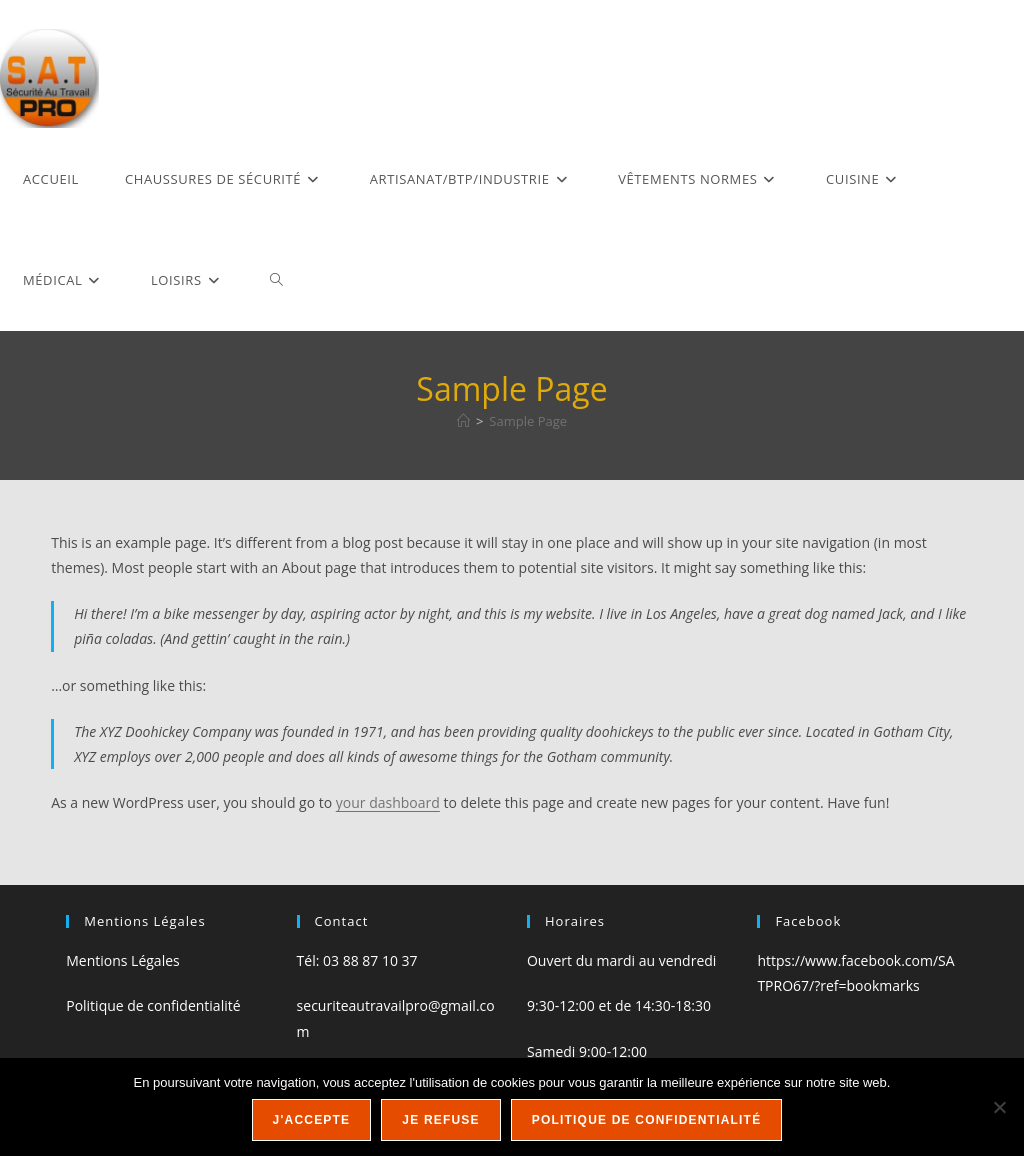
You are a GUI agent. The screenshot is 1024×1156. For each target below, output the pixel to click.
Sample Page (528, 421)
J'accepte (312, 1120)
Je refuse (441, 1120)
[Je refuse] (999, 1107)
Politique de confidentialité (153, 1005)
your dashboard (388, 802)
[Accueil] (463, 421)
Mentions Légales (123, 960)
